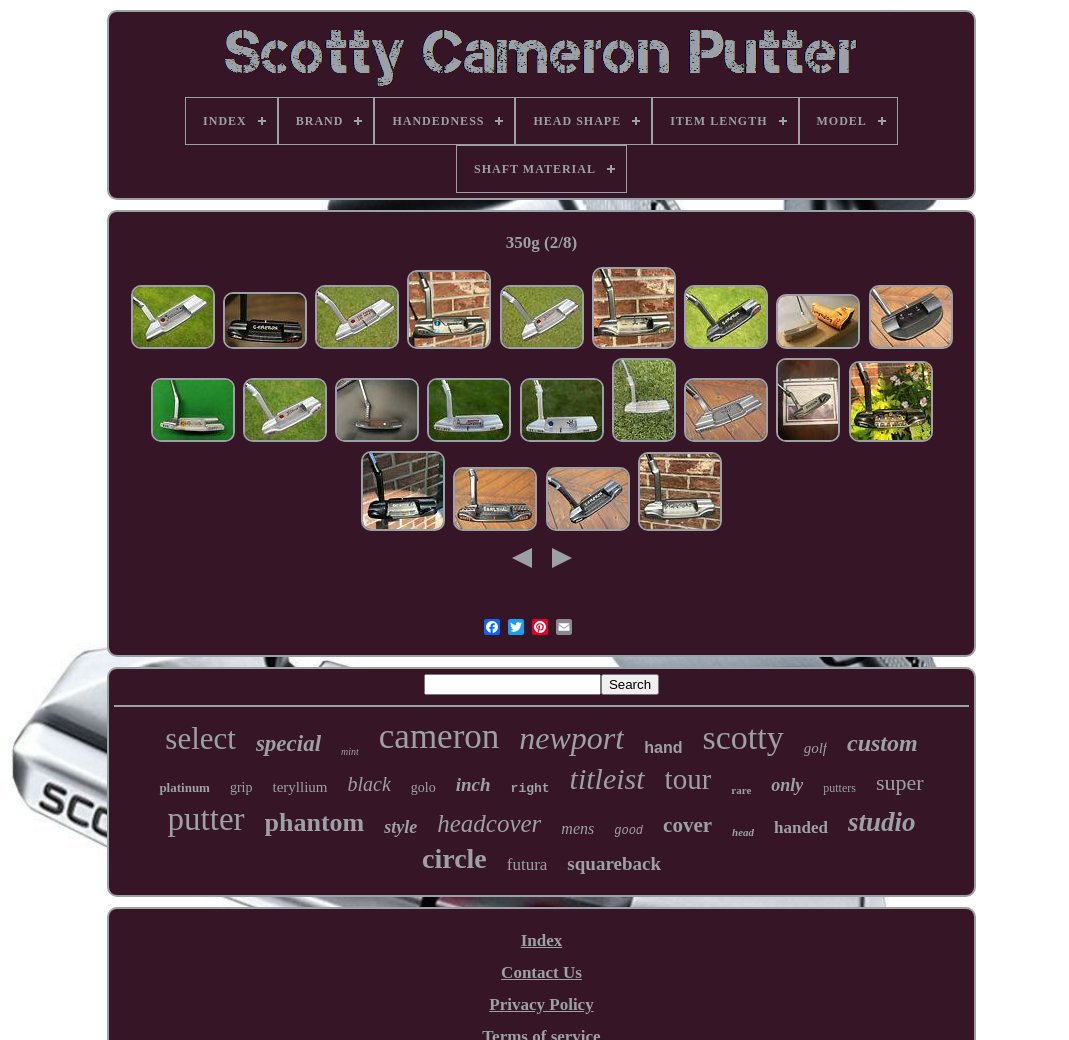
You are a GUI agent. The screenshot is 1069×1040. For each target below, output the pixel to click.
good (628, 831)
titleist (607, 778)
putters (839, 788)
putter (206, 819)
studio (882, 822)
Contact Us (541, 972)
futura (527, 864)
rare (741, 790)
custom (882, 743)
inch (473, 784)
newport (571, 738)
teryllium (300, 787)
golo (423, 787)
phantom (315, 822)
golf (815, 748)
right (530, 788)
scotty (742, 737)
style (400, 827)
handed (801, 827)
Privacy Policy (541, 1004)
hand (663, 747)
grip (241, 787)
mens (577, 828)
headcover (489, 823)
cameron (439, 736)
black (369, 784)
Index (542, 940)
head (743, 832)
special (288, 743)
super (900, 782)
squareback (614, 863)
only (787, 785)
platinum (184, 787)
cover (687, 825)
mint (350, 751)
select (200, 738)
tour (688, 779)
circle (454, 858)
